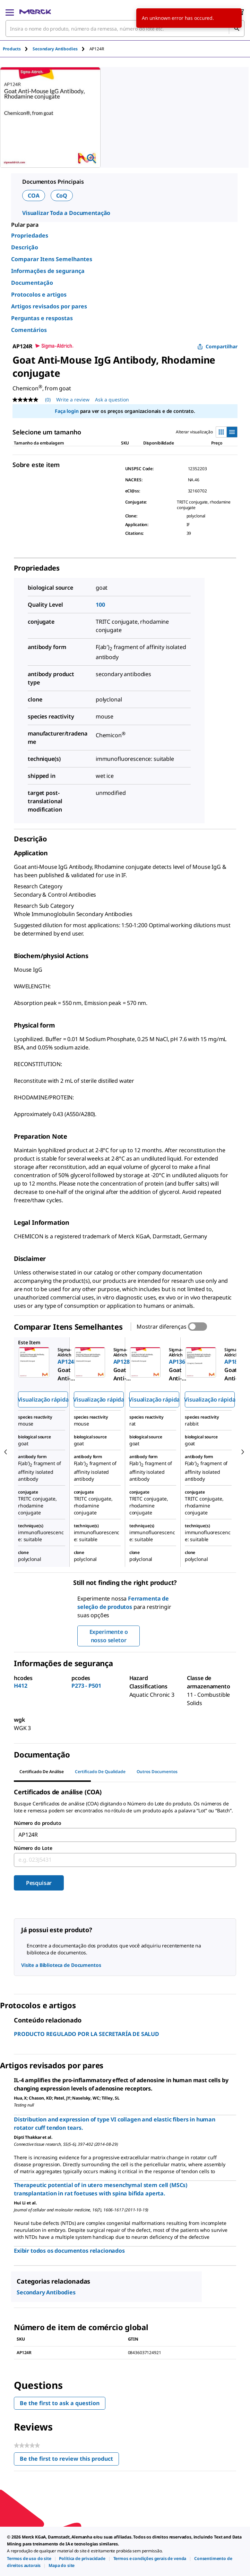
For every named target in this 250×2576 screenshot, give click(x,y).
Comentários (29, 330)
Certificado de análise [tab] (41, 1772)
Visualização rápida (43, 1399)
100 (100, 604)
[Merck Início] (35, 12)
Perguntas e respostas (42, 318)
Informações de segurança (48, 271)
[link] (29, 2558)
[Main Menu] (10, 12)
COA (34, 195)
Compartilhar (217, 346)
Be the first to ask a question (60, 2403)
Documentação (32, 282)
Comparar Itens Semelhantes (51, 259)
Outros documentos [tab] (157, 1772)
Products (12, 49)
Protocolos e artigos (39, 294)
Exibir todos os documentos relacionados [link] (69, 2250)
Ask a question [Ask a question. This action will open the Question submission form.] (112, 399)
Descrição (24, 247)
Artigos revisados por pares (49, 306)
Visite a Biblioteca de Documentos (61, 1965)
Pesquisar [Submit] (39, 1883)
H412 (20, 1685)
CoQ (62, 195)
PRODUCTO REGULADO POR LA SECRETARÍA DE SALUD (86, 2034)
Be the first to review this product (69, 2460)
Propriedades (29, 235)
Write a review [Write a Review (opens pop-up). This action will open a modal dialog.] (72, 399)
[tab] (18, 49)
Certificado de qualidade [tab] (100, 1772)
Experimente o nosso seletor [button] (108, 1636)
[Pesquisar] (236, 28)
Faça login (66, 411)
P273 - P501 (86, 1685)
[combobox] (125, 28)
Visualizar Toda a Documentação (66, 212)
